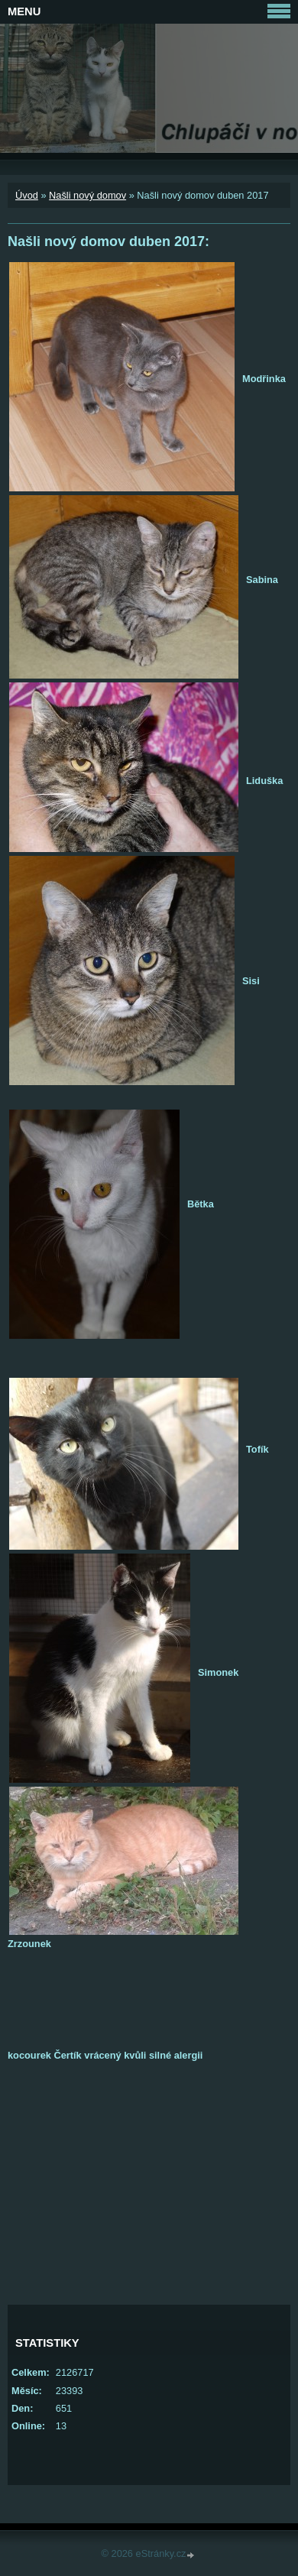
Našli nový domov (87, 195)
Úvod (26, 195)
